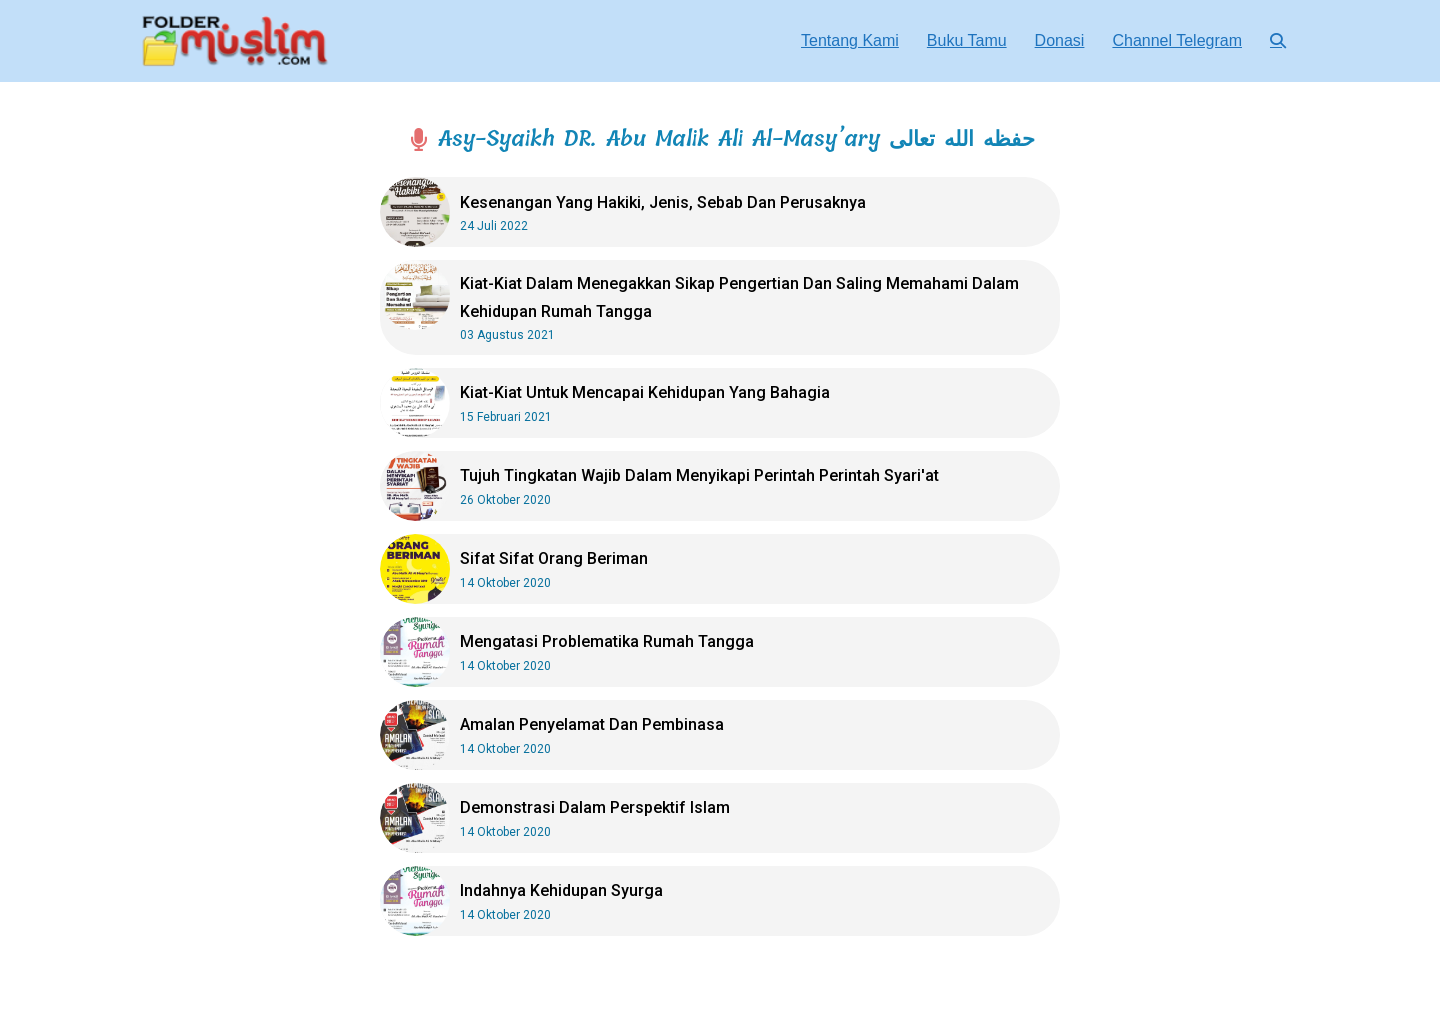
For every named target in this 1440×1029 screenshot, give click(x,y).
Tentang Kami (850, 40)
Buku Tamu (967, 40)
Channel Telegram (1177, 40)
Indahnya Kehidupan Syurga (561, 890)
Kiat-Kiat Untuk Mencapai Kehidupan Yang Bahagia (645, 392)
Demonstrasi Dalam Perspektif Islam (595, 807)
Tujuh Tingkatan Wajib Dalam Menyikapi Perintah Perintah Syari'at (699, 475)
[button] (1278, 40)
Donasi (1060, 40)
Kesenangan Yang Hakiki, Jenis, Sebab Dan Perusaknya (663, 202)
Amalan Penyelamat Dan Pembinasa (592, 724)
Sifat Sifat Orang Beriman (554, 558)
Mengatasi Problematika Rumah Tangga (607, 641)
